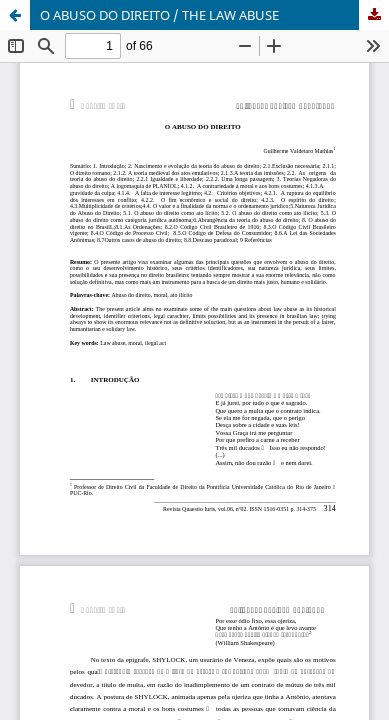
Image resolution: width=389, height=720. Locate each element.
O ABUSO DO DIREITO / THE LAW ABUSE (159, 15)
